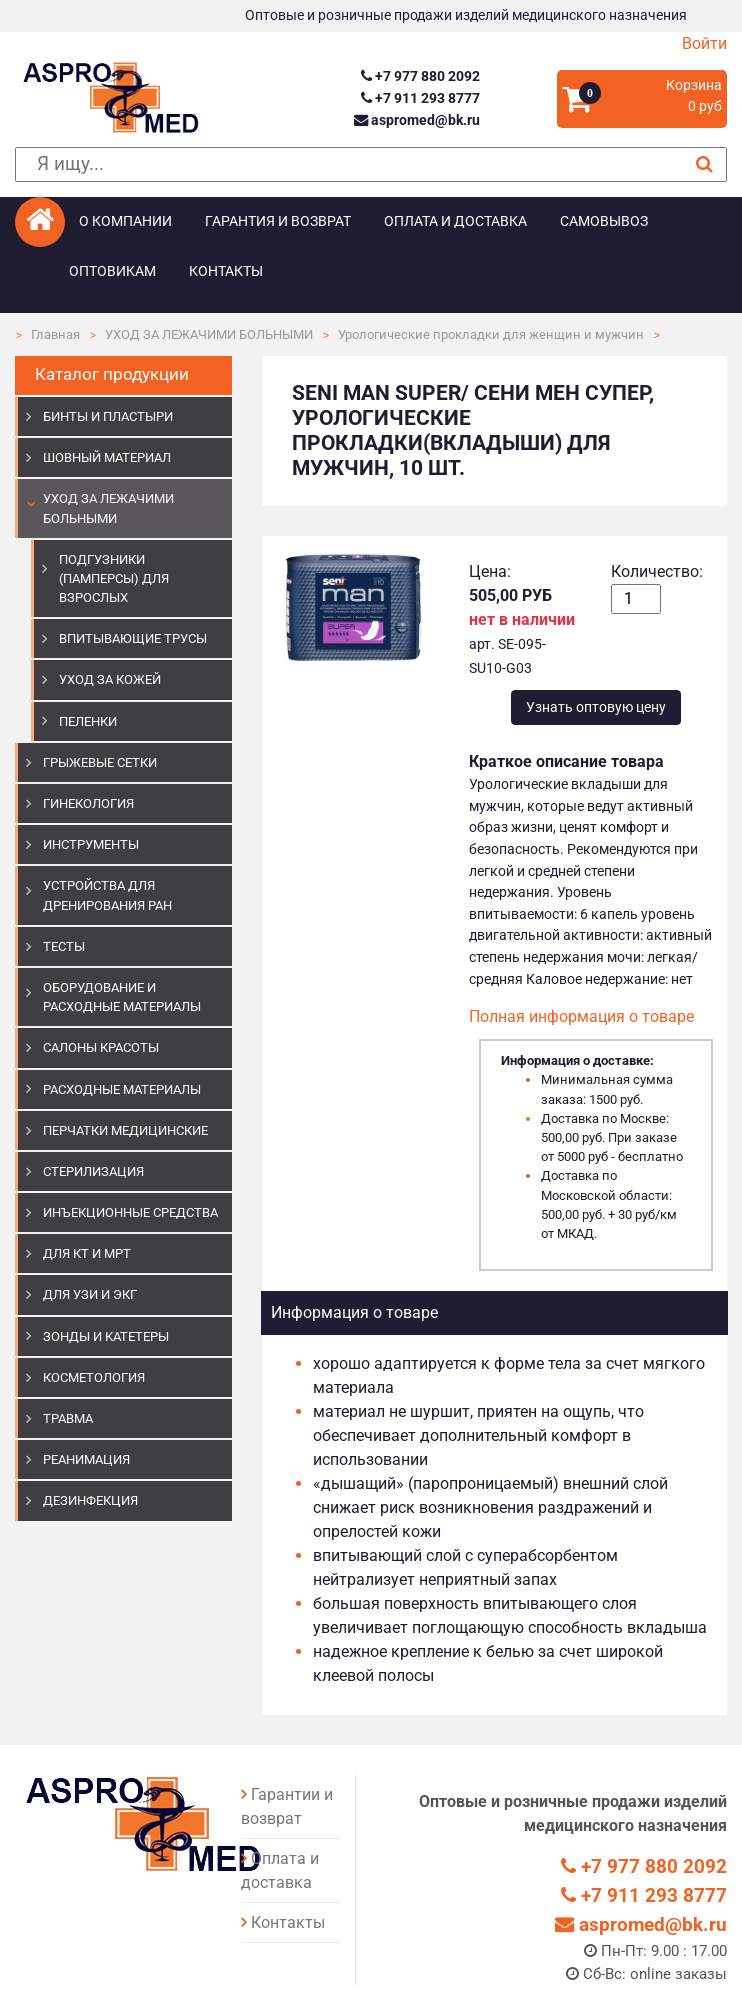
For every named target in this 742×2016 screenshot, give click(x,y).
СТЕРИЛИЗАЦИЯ (93, 1171)
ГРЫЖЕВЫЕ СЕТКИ (100, 762)
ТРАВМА (68, 1418)
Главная (55, 334)
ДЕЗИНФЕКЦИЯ (90, 1500)
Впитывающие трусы (133, 638)
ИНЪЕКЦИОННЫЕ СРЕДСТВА (130, 1212)
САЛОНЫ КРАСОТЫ (101, 1047)
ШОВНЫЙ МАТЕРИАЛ (107, 457)
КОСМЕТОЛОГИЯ (94, 1377)
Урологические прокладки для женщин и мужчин (491, 334)
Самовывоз (604, 221)
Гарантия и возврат (278, 221)
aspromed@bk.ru (417, 120)
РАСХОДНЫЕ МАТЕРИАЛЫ (122, 1089)
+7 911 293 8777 (420, 98)
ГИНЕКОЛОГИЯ (88, 803)
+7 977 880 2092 (420, 76)
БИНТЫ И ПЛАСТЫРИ (108, 416)
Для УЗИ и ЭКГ (90, 1294)
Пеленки (88, 721)
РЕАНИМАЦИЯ (86, 1459)
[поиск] (371, 164)
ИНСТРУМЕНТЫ (91, 844)
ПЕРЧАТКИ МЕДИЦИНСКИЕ (125, 1130)
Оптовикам (112, 271)
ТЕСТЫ (64, 946)
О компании (125, 221)
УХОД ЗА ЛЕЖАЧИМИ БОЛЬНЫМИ (209, 334)
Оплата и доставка (455, 221)
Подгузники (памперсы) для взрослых (114, 578)
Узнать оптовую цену (596, 707)
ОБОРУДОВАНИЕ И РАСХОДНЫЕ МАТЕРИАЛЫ (122, 997)
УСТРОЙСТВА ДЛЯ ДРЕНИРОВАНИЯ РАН (107, 895)
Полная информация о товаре (581, 1016)
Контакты (226, 271)
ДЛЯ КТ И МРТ (87, 1253)
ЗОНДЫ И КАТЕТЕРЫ (106, 1336)
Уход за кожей (110, 679)
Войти (704, 43)
